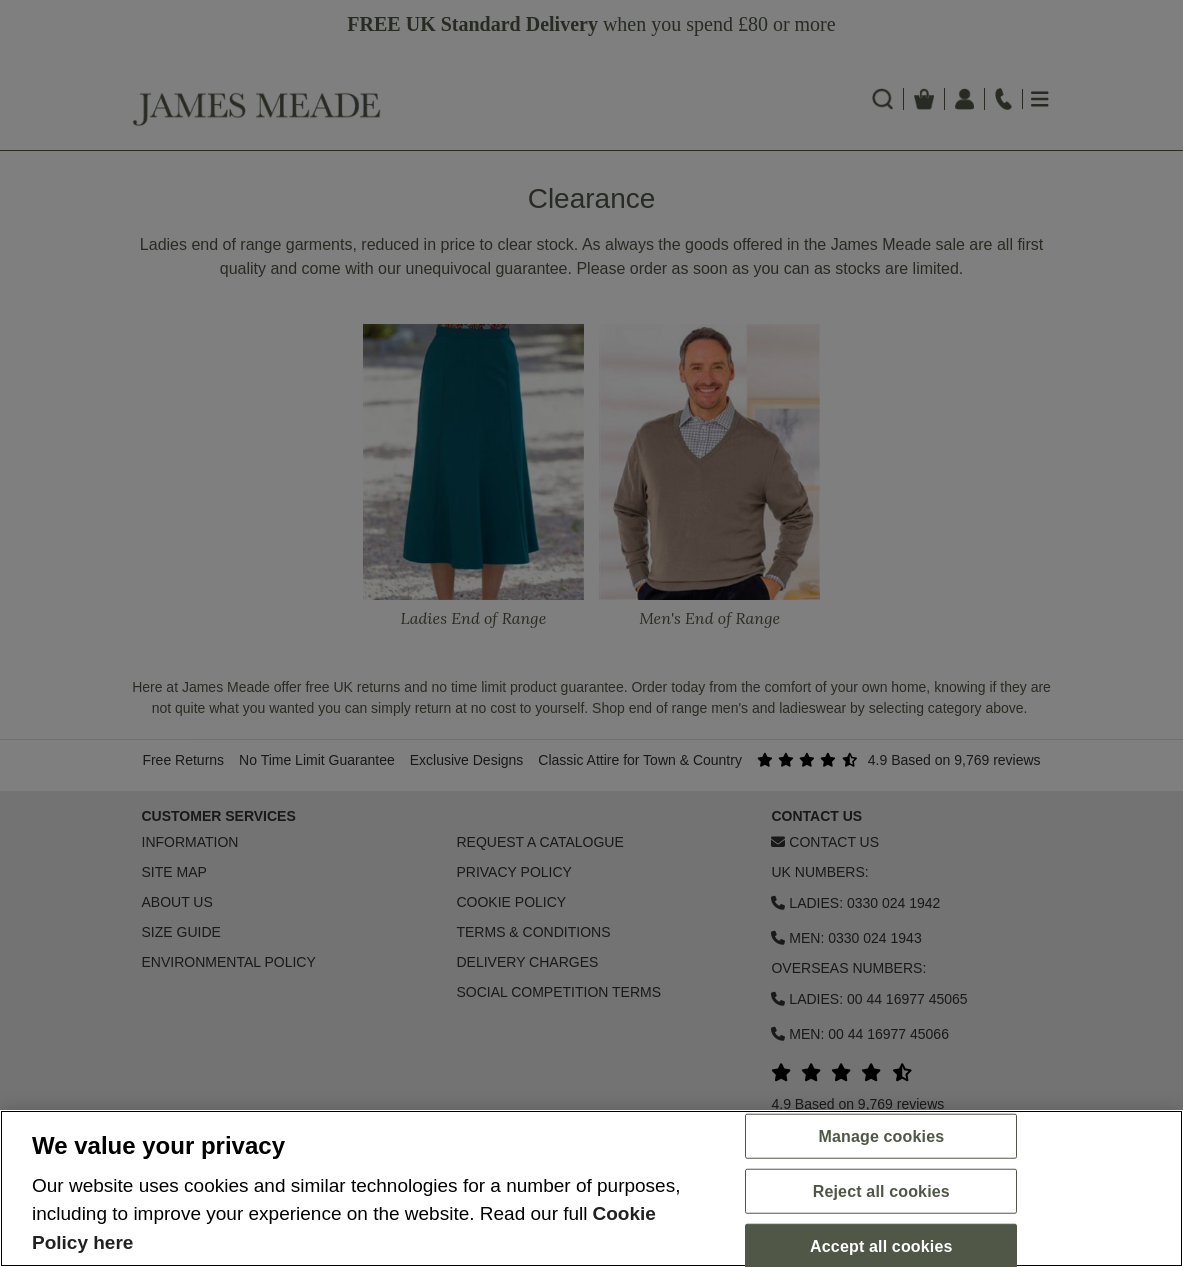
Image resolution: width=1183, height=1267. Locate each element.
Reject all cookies (881, 1191)
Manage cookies (881, 1135)
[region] (591, 1188)
